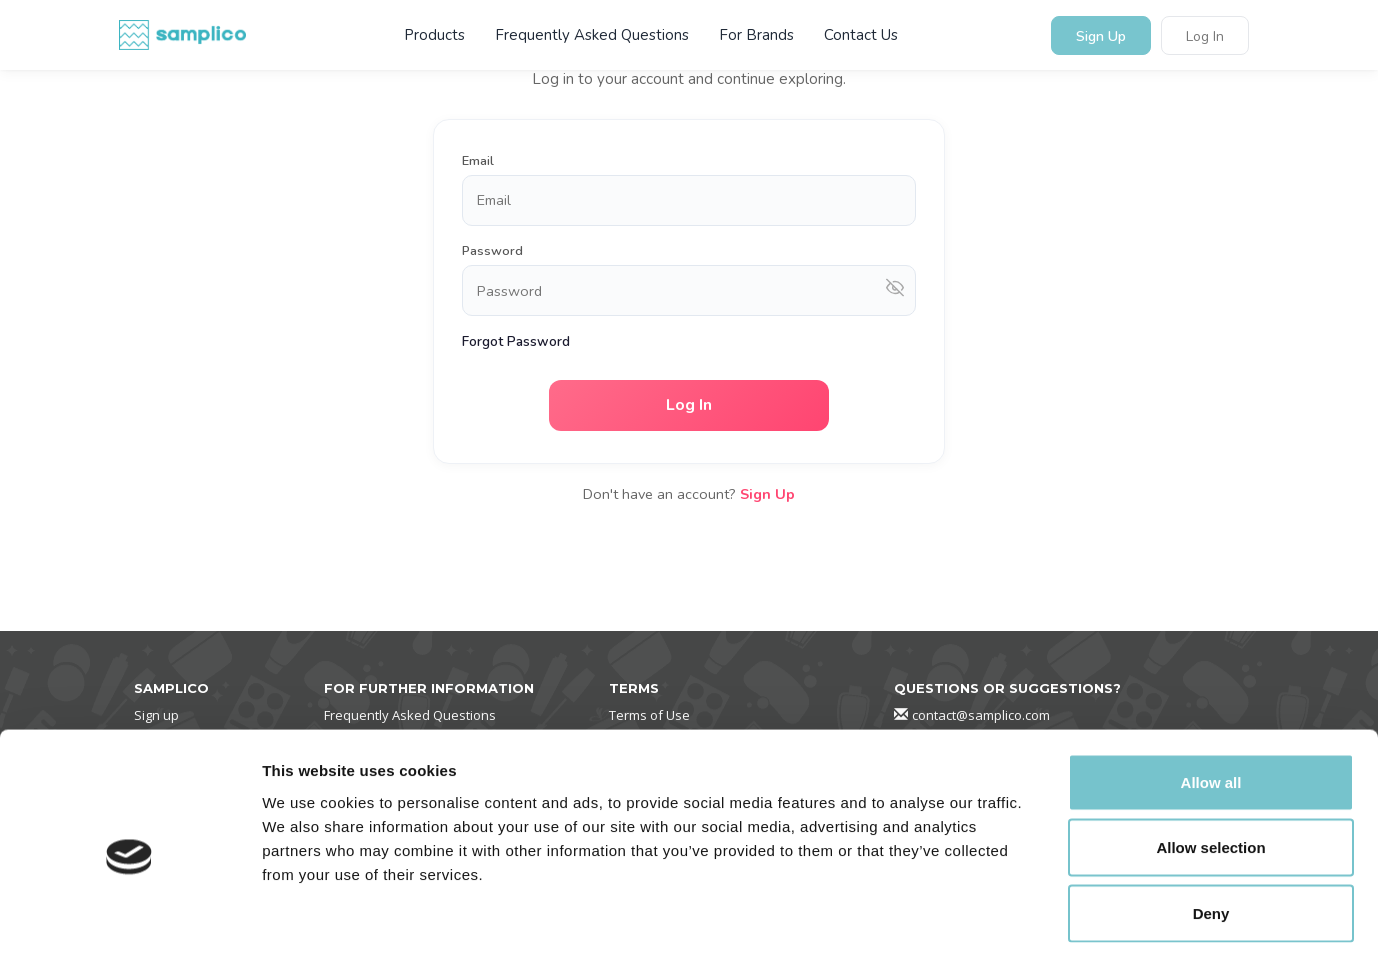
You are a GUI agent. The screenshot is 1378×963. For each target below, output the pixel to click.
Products (434, 35)
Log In (1205, 36)
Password (492, 251)
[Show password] (895, 290)
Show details (1049, 923)
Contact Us (861, 35)
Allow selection (1210, 766)
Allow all (1211, 700)
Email (478, 161)
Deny (1211, 831)
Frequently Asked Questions (592, 35)
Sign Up (1101, 36)
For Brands (756, 35)
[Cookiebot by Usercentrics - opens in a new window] (129, 924)
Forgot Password (516, 341)
